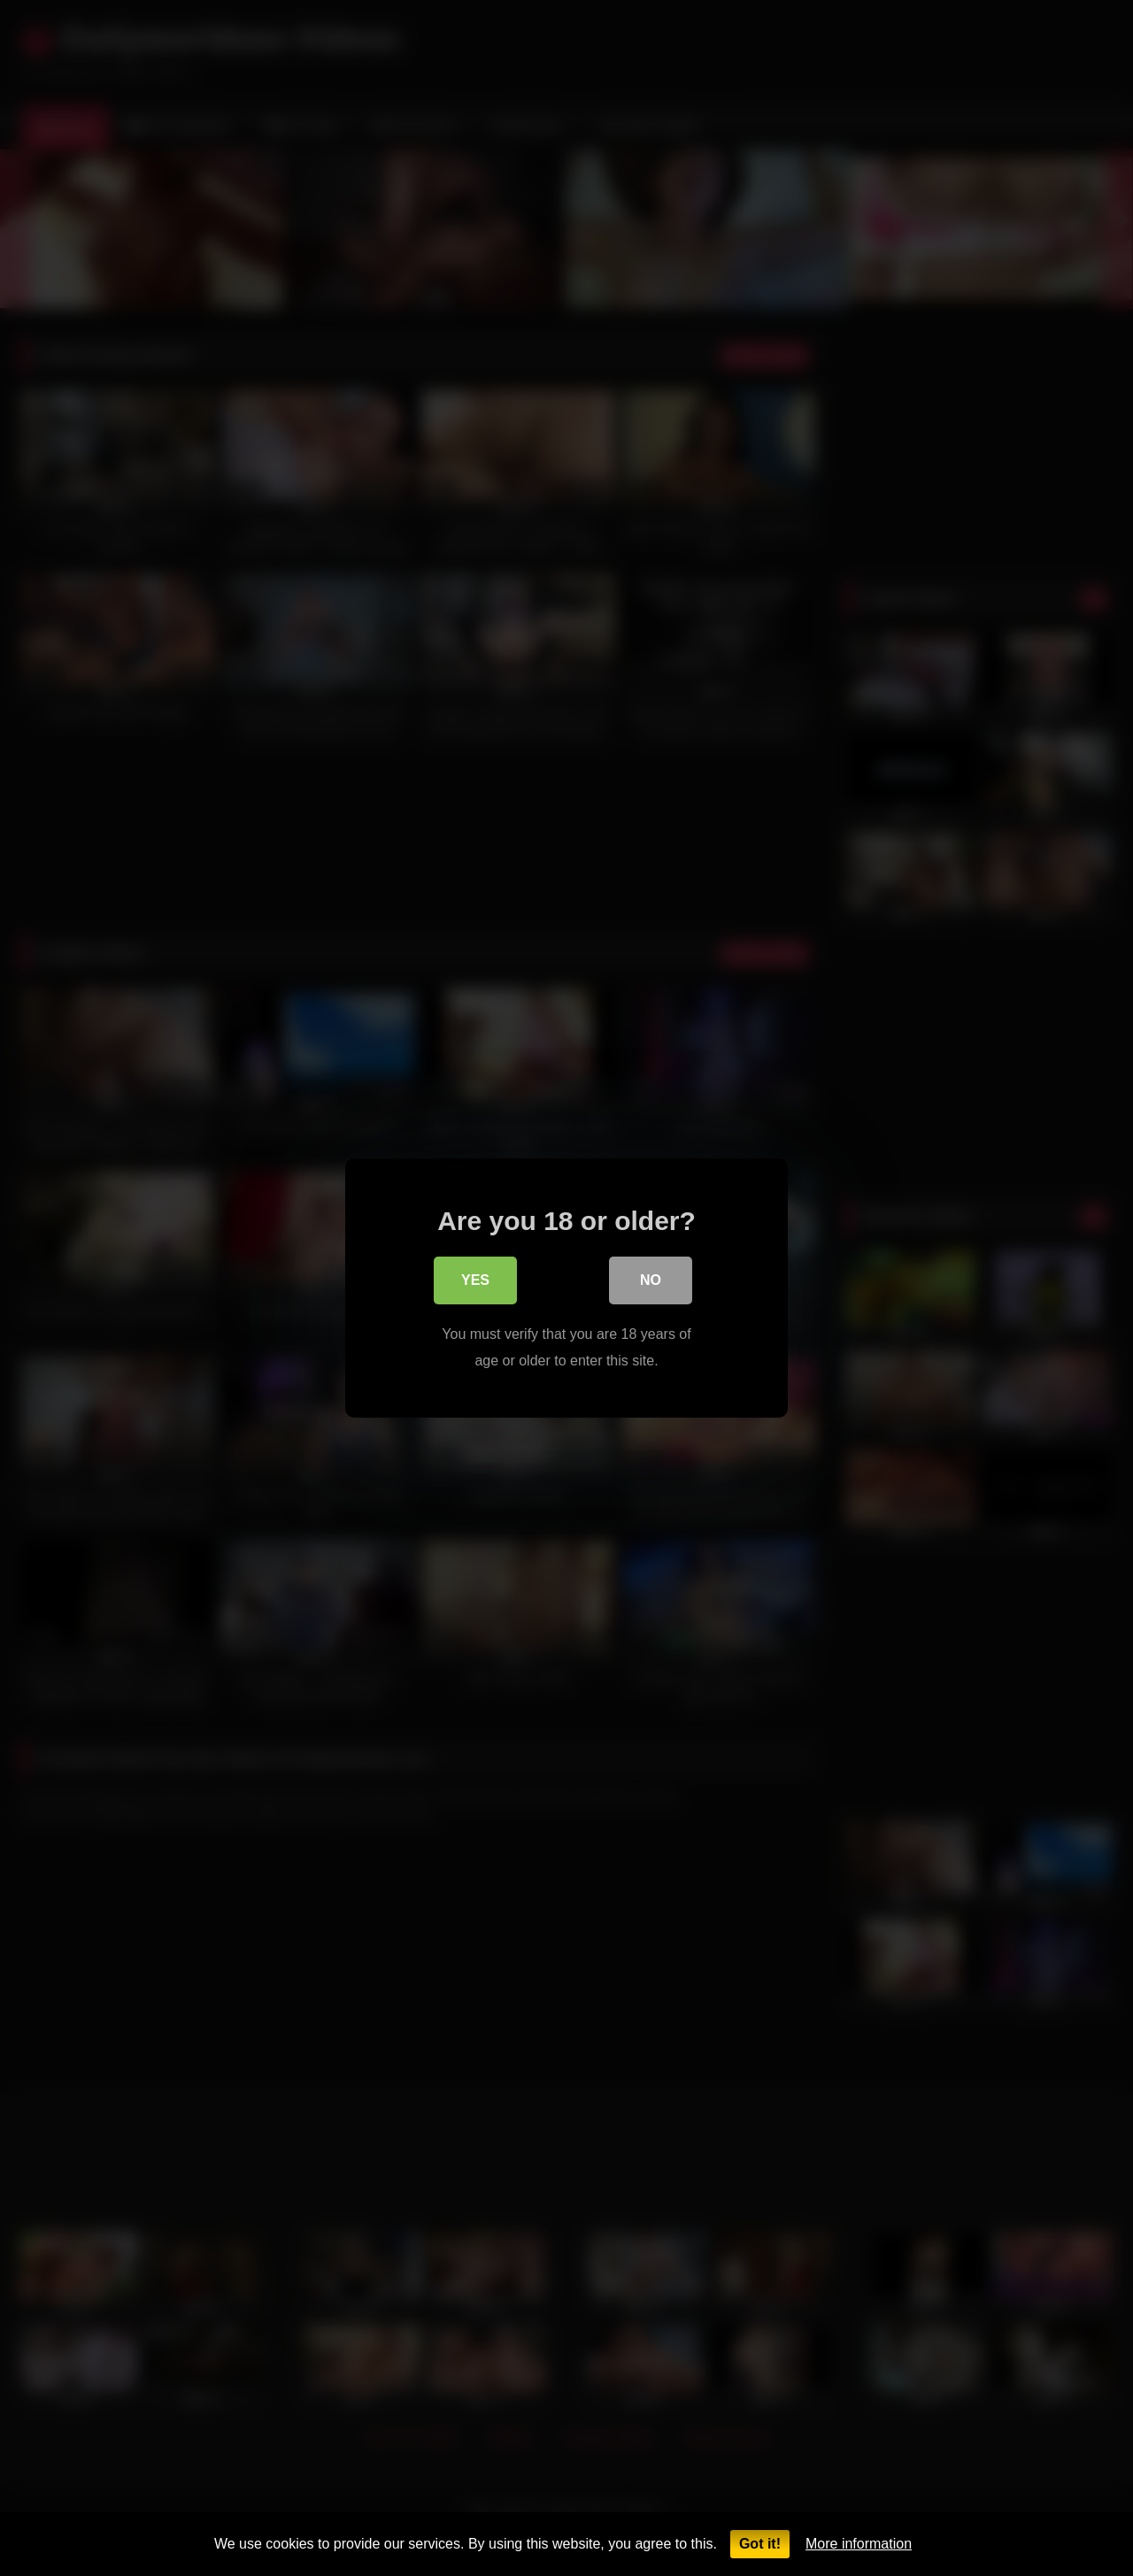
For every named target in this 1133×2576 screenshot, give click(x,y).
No (650, 1283)
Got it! (760, 2543)
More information (858, 2543)
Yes (475, 1283)
